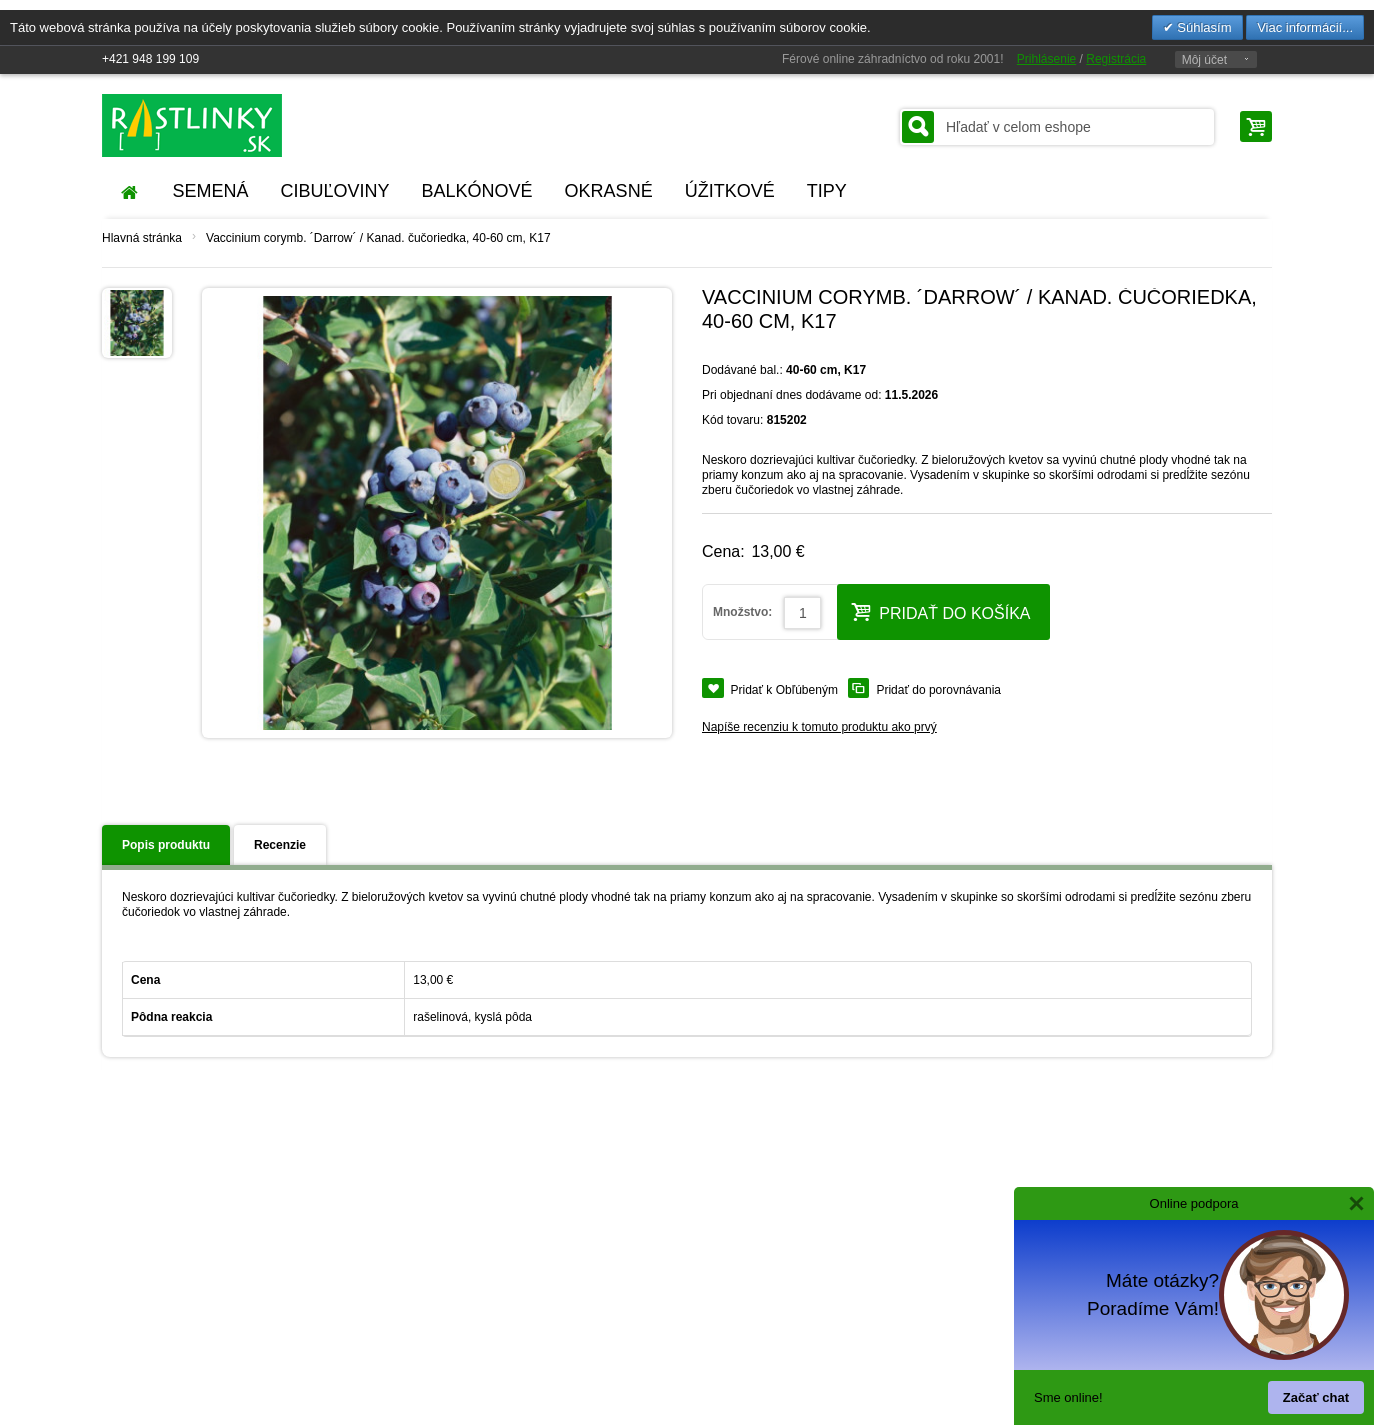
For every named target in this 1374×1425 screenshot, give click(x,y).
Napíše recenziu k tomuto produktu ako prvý (819, 727)
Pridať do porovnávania (938, 690)
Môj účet (1204, 60)
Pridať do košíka (940, 611)
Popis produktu (166, 845)
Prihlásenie (1046, 59)
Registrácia (1116, 59)
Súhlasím (1203, 27)
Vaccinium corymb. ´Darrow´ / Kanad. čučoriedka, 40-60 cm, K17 (378, 238)
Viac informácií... (1305, 27)
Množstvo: (742, 612)
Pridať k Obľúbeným (784, 690)
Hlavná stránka (142, 238)
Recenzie (280, 845)
